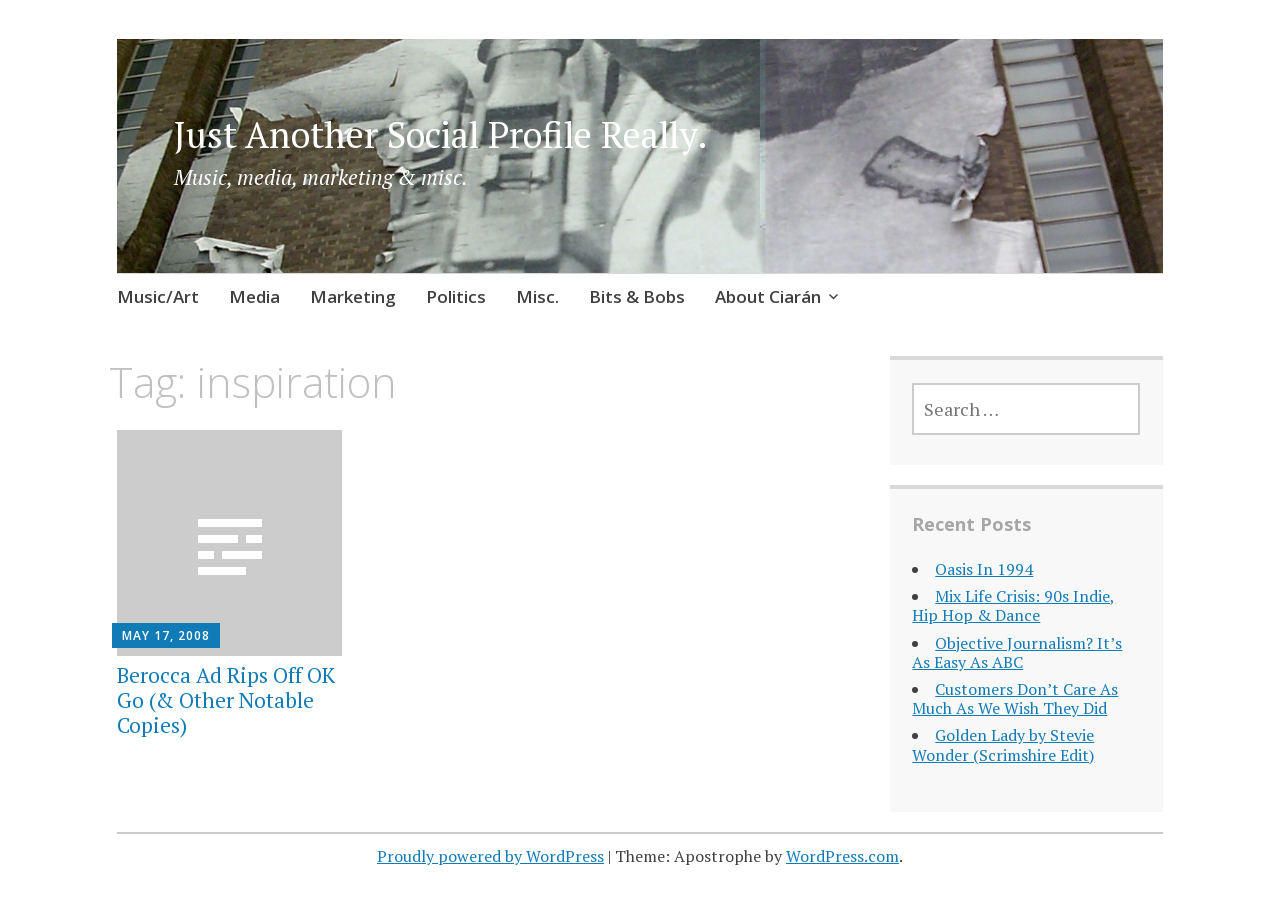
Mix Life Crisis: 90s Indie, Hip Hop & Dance (1013, 605)
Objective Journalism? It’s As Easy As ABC (1017, 652)
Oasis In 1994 (984, 569)
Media (254, 296)
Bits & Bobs (637, 296)
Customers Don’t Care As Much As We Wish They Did (1015, 698)
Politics (456, 296)
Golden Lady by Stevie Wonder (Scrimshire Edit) (1003, 744)
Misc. (537, 296)
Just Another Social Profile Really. (441, 134)
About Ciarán (768, 296)
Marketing (353, 296)
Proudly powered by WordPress (490, 856)
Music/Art (158, 296)
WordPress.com (842, 856)
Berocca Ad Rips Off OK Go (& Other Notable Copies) (226, 700)
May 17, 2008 (166, 635)
